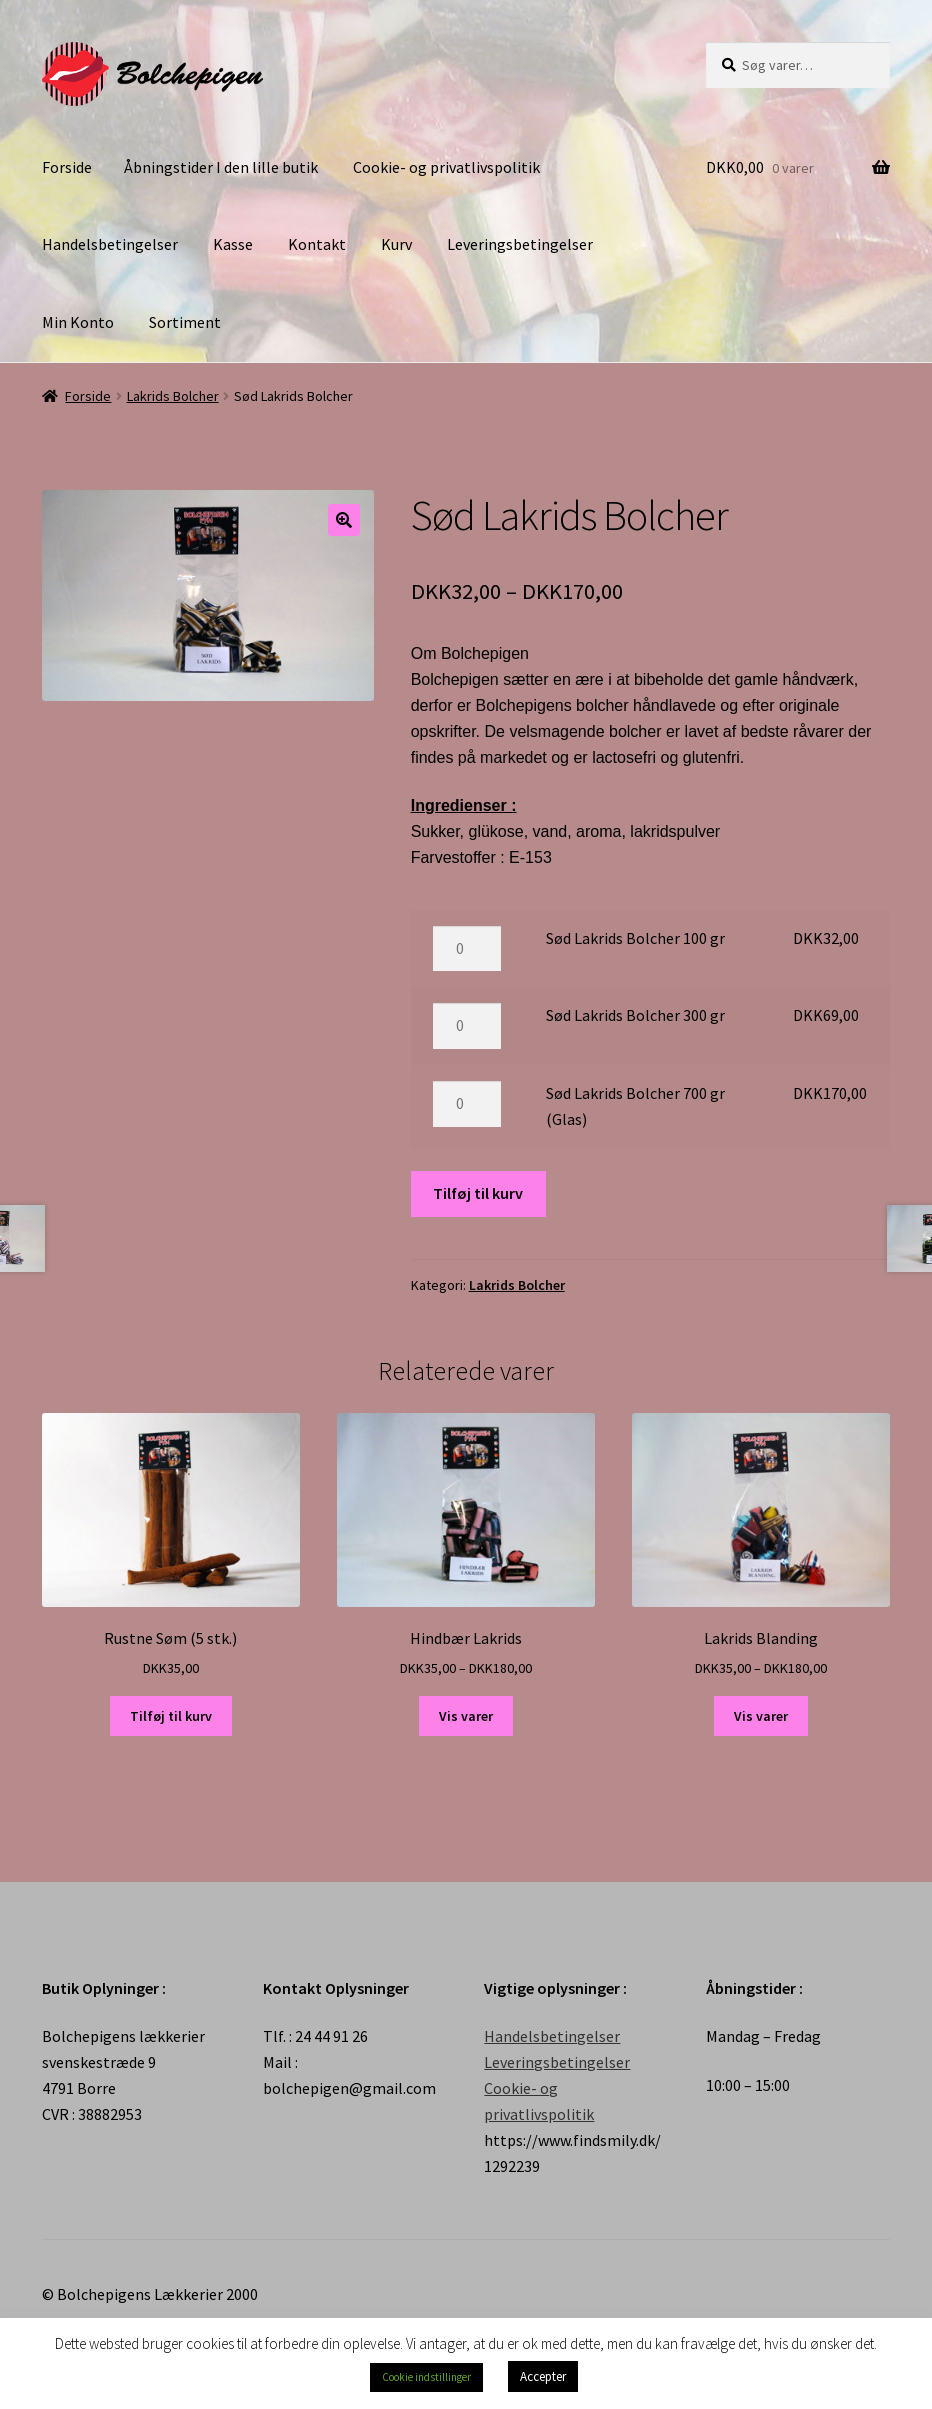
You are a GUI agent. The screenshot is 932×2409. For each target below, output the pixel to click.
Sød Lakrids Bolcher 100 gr (635, 938)
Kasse (233, 244)
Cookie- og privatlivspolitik (446, 167)
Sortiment (185, 322)
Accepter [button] (543, 2376)
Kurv (396, 244)
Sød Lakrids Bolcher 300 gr (635, 1015)
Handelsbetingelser (110, 244)
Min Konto (78, 322)
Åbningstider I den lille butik (221, 167)
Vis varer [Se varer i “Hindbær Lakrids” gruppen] (466, 1716)
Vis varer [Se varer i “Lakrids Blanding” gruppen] (761, 1716)
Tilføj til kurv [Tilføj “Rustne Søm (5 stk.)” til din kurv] (171, 1716)
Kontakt (317, 244)
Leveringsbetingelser (520, 244)
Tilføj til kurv (478, 1193)
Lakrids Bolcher (173, 396)
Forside (67, 167)
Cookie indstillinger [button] (426, 2377)
